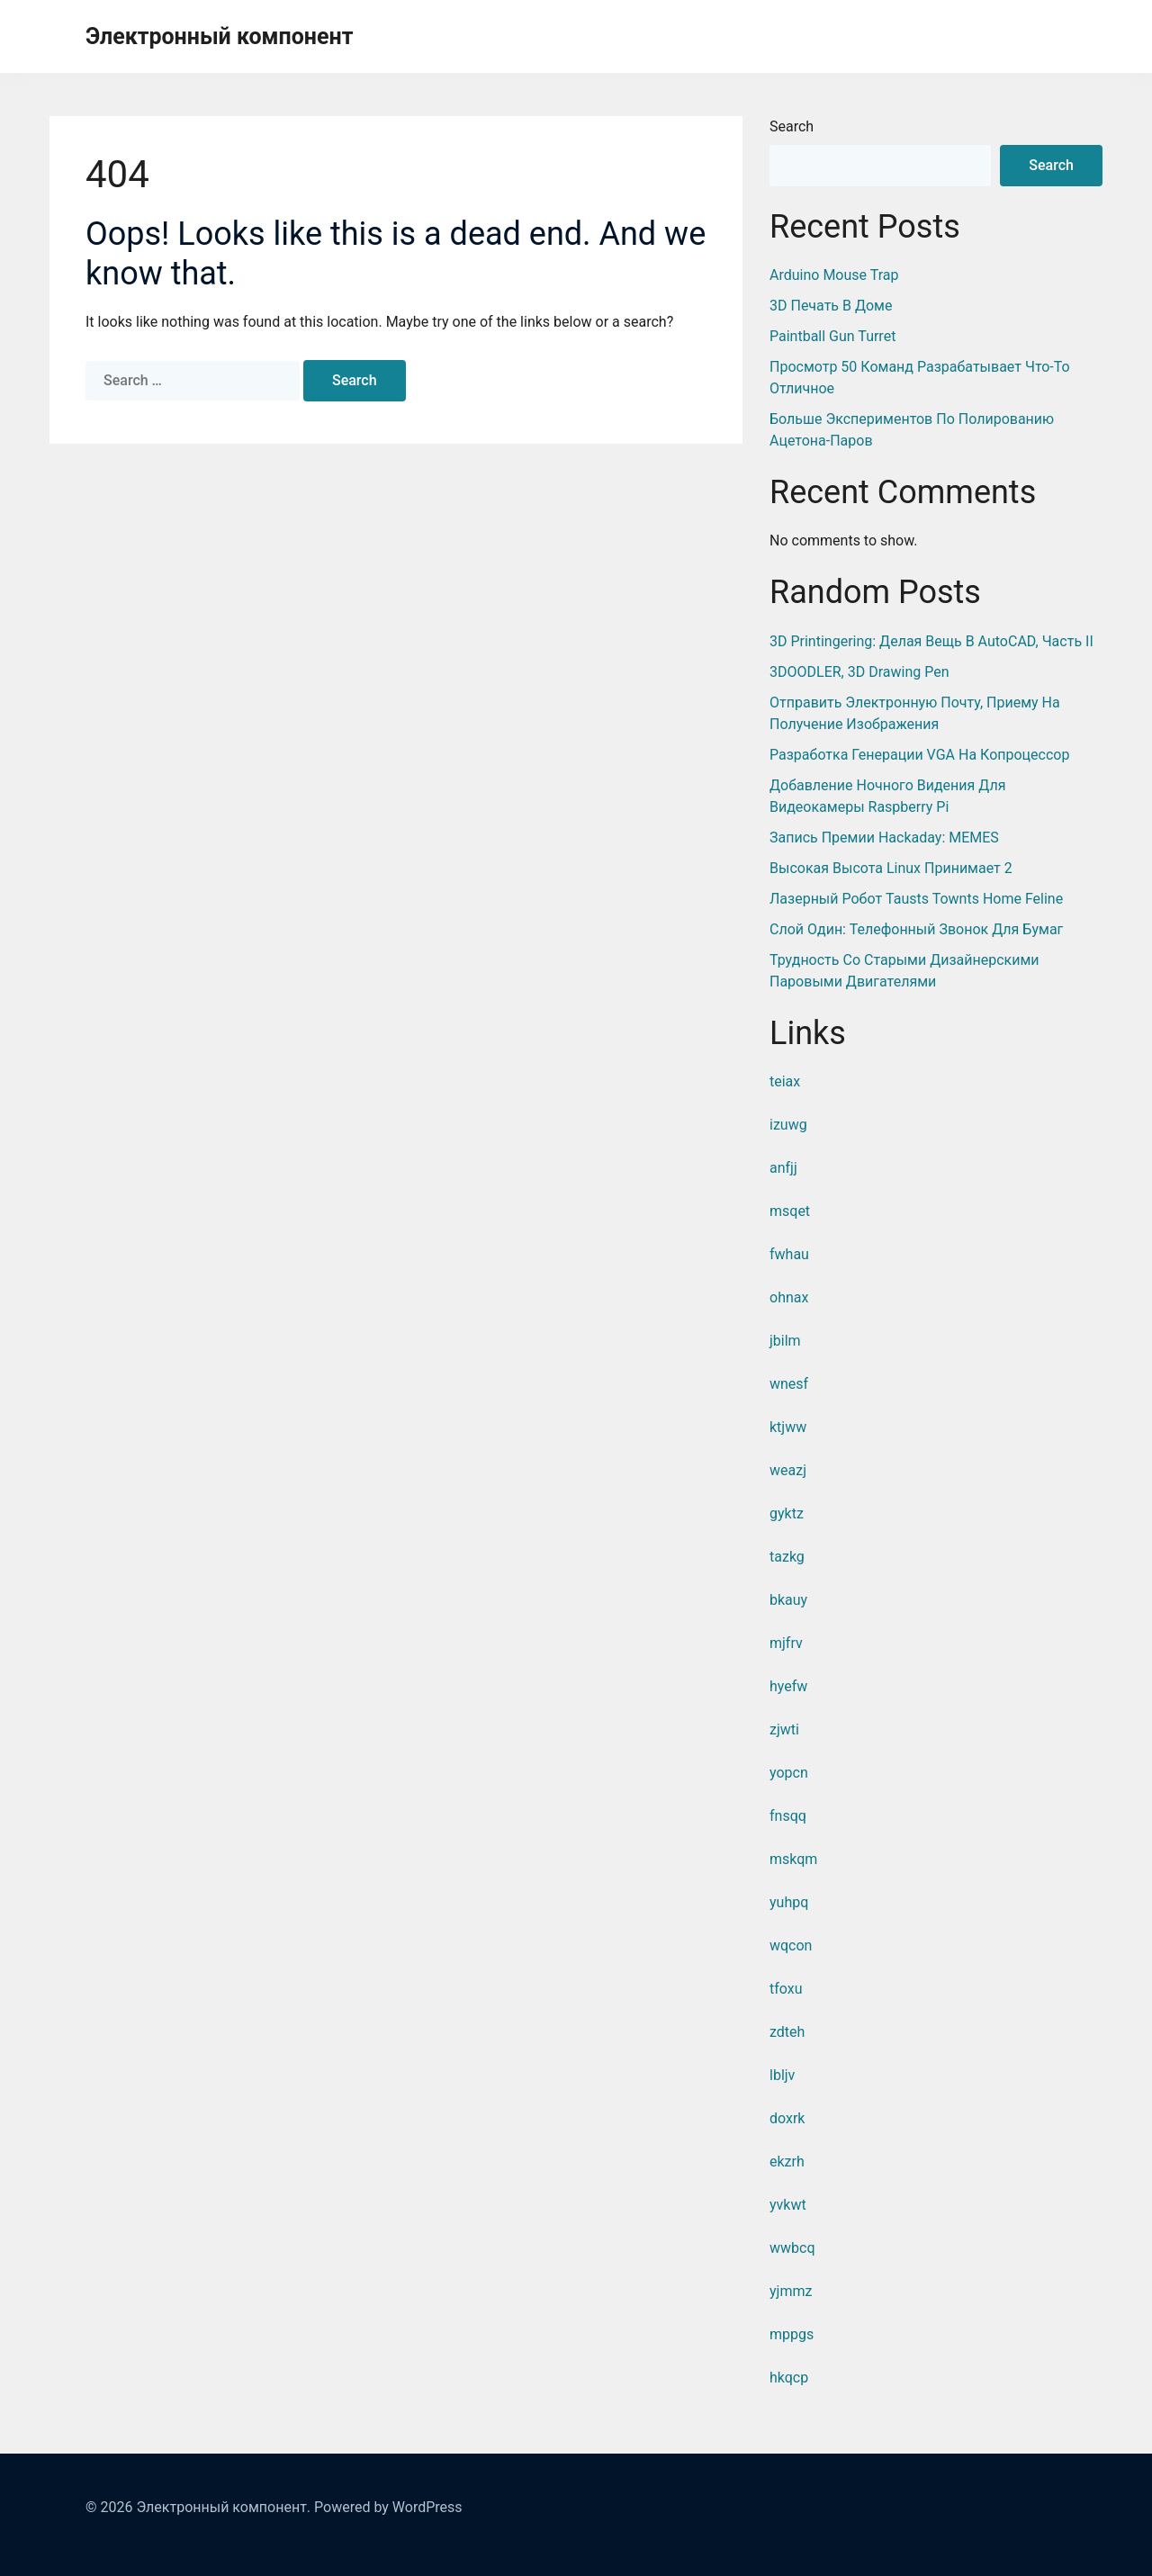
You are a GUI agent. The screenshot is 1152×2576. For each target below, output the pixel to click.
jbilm (785, 1340)
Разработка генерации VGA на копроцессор (919, 754)
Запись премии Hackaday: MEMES (884, 837)
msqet (790, 1211)
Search (792, 126)
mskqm (793, 1859)
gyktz (787, 1513)
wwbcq (792, 2247)
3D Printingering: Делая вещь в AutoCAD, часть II (932, 641)
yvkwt (788, 2204)
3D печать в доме (831, 305)
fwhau (789, 1254)
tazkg (787, 1556)
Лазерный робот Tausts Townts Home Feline (916, 898)
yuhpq (789, 1902)
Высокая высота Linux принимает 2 (891, 868)
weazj (788, 1470)
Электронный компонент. (223, 2507)
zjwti (784, 1729)
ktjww (788, 1427)
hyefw (788, 1686)
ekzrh (787, 2161)
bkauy (788, 1599)
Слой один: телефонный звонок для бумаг (916, 929)
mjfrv (786, 1643)
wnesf (789, 1383)
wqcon (791, 1945)
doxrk (787, 2118)
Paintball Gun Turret (833, 336)
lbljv (782, 2075)
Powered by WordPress (388, 2507)
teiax (785, 1081)
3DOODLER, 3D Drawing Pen (859, 671)
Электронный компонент (219, 36)
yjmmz (791, 2291)
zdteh (787, 2031)
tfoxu (786, 1988)
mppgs (792, 2334)
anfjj (783, 1167)
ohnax (789, 1297)
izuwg (788, 1124)
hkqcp (789, 2377)
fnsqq (788, 1815)
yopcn (789, 1772)
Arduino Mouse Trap (834, 275)
